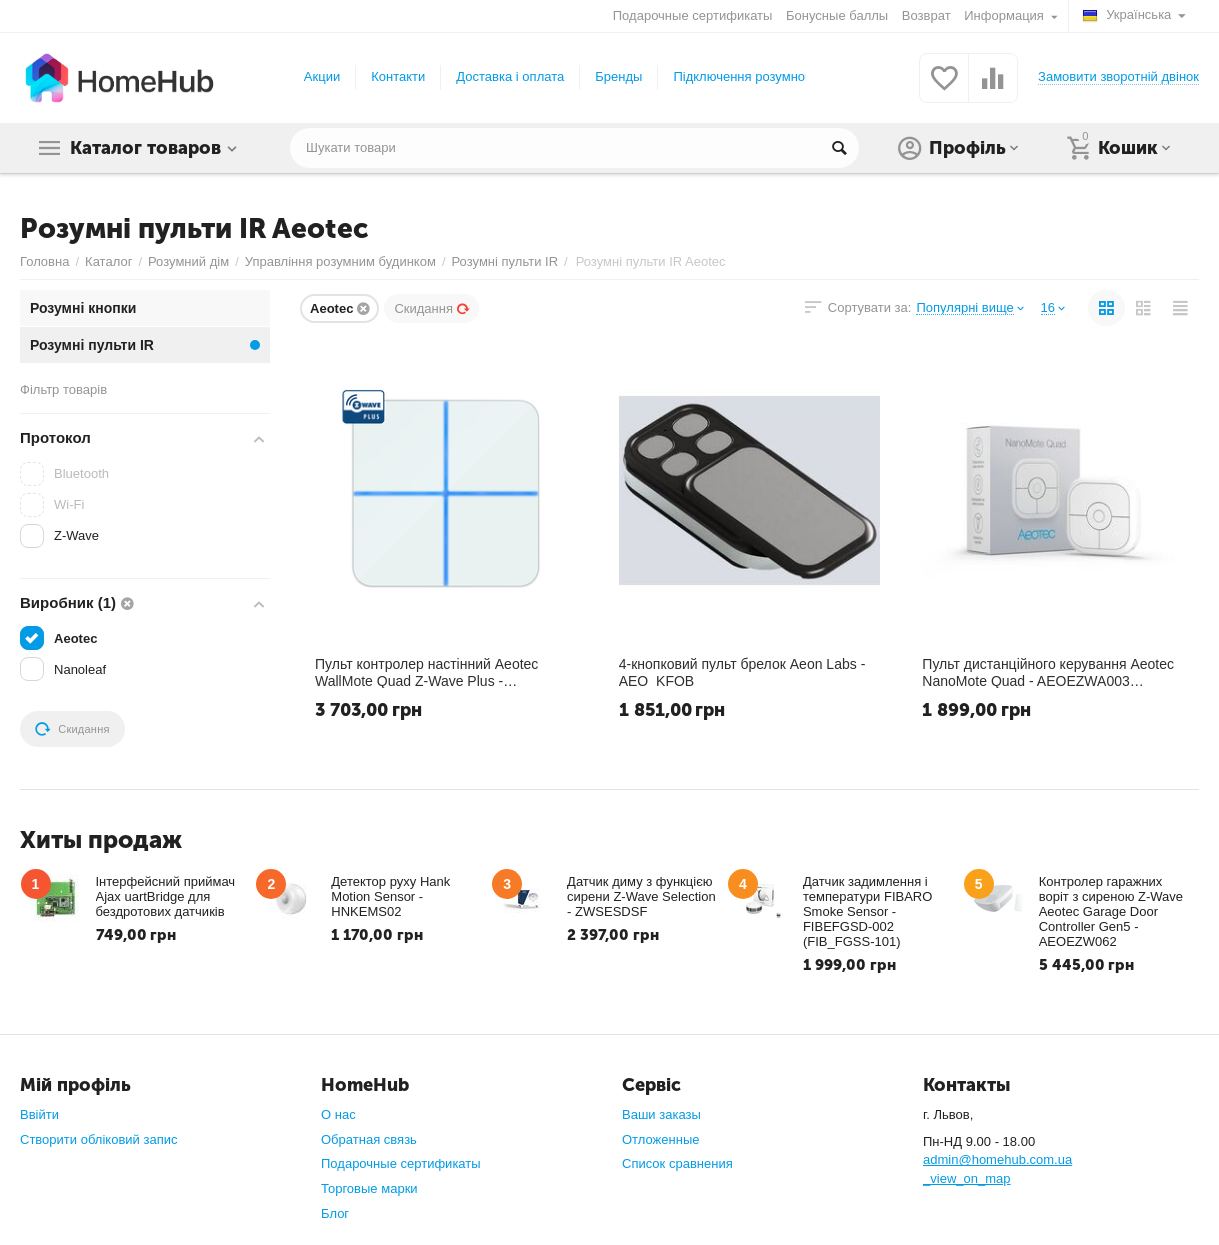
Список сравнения (677, 1163)
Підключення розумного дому (761, 76)
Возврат (926, 15)
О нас (338, 1114)
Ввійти (39, 1114)
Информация (1005, 15)
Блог (335, 1213)
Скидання (432, 308)
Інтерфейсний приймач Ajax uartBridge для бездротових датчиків (166, 896)
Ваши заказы (661, 1114)
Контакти (398, 76)
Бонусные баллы (837, 15)
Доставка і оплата (510, 76)
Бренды (618, 76)
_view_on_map (967, 1178)
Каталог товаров (145, 148)
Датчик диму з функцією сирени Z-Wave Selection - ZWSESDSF (641, 896)
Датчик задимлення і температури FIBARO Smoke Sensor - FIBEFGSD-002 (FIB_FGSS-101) (868, 911)
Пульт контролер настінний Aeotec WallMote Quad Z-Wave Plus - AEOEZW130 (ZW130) (426, 672)
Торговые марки (369, 1188)
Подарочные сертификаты (693, 15)
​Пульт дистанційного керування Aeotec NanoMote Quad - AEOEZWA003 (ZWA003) (1048, 672)
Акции (322, 76)
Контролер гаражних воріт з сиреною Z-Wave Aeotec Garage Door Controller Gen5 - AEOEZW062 (1111, 911)
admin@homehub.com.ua (997, 1159)
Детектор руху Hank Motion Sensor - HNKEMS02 (390, 896)
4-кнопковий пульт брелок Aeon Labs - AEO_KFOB (742, 672)
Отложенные (661, 1139)
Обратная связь (369, 1139)
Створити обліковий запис (98, 1139)
